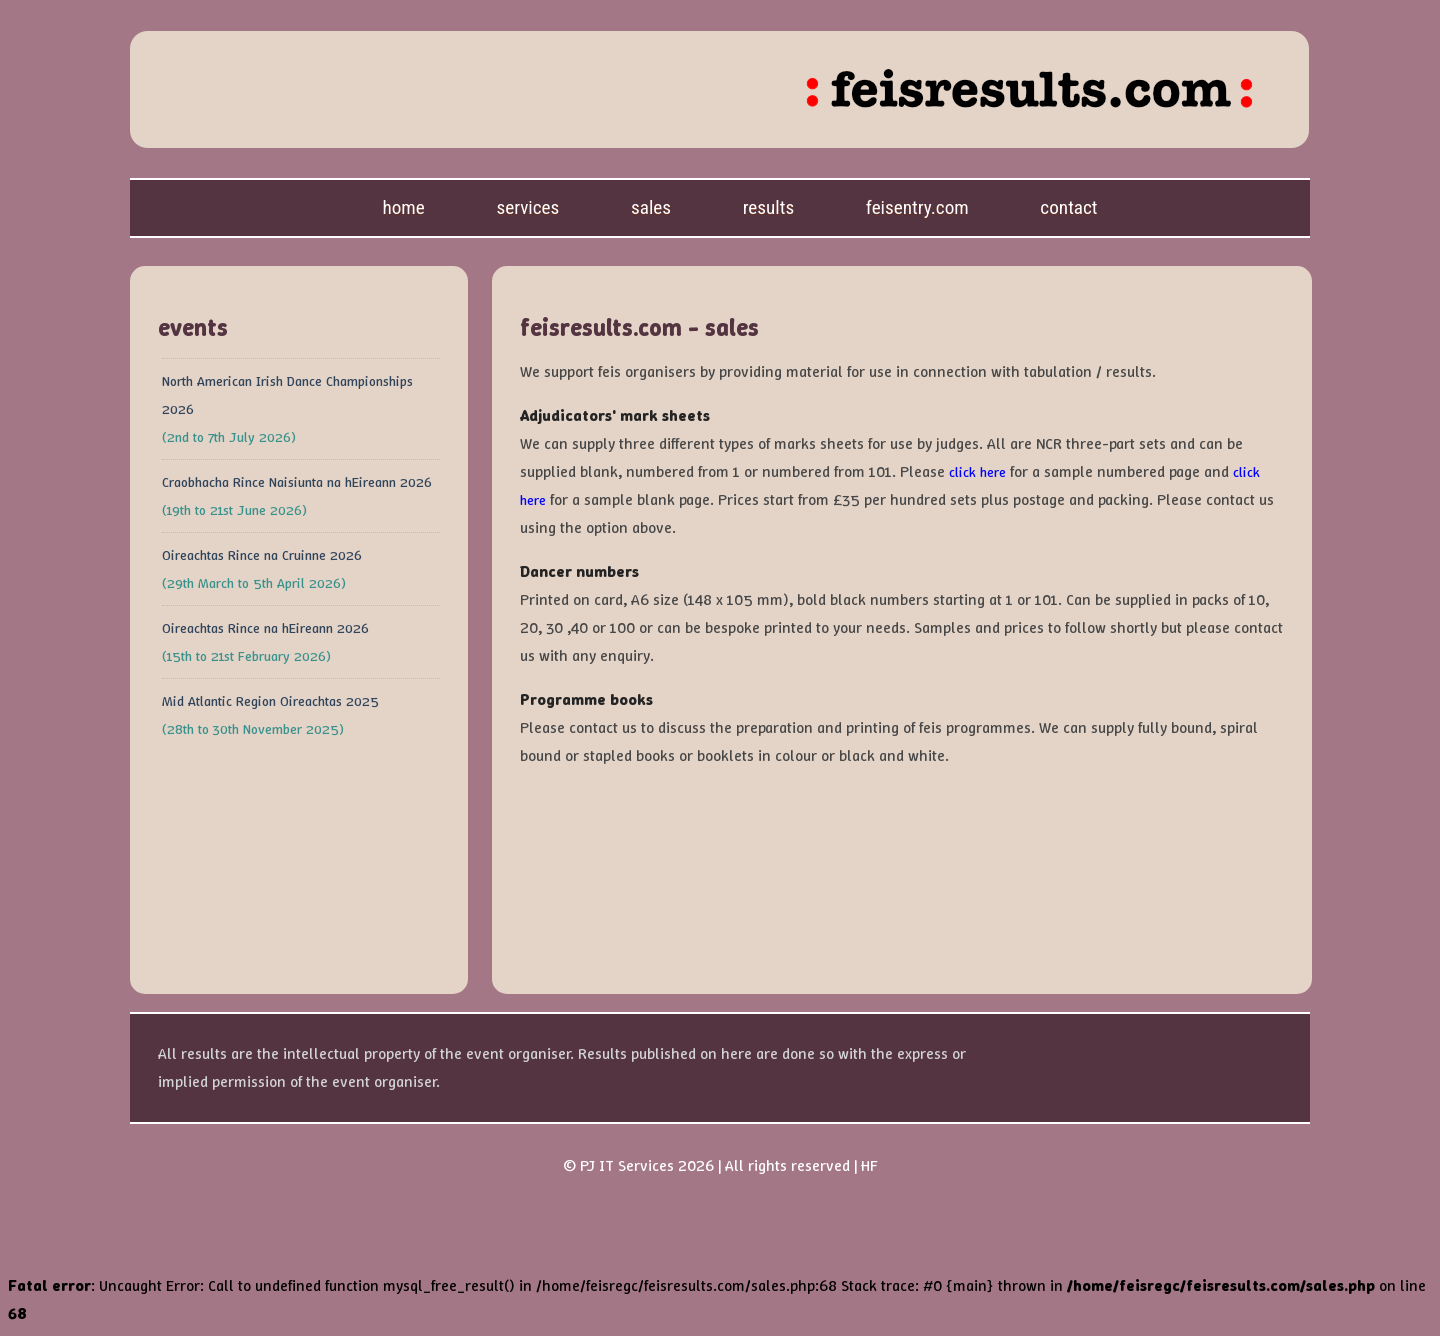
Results (769, 207)
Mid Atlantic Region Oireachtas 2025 (270, 701)
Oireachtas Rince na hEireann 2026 (265, 628)
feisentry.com (917, 207)
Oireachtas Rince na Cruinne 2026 (262, 555)
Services (527, 207)
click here (977, 472)
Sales (651, 207)
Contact (1068, 207)
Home (403, 207)
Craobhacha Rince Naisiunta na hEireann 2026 (297, 482)
